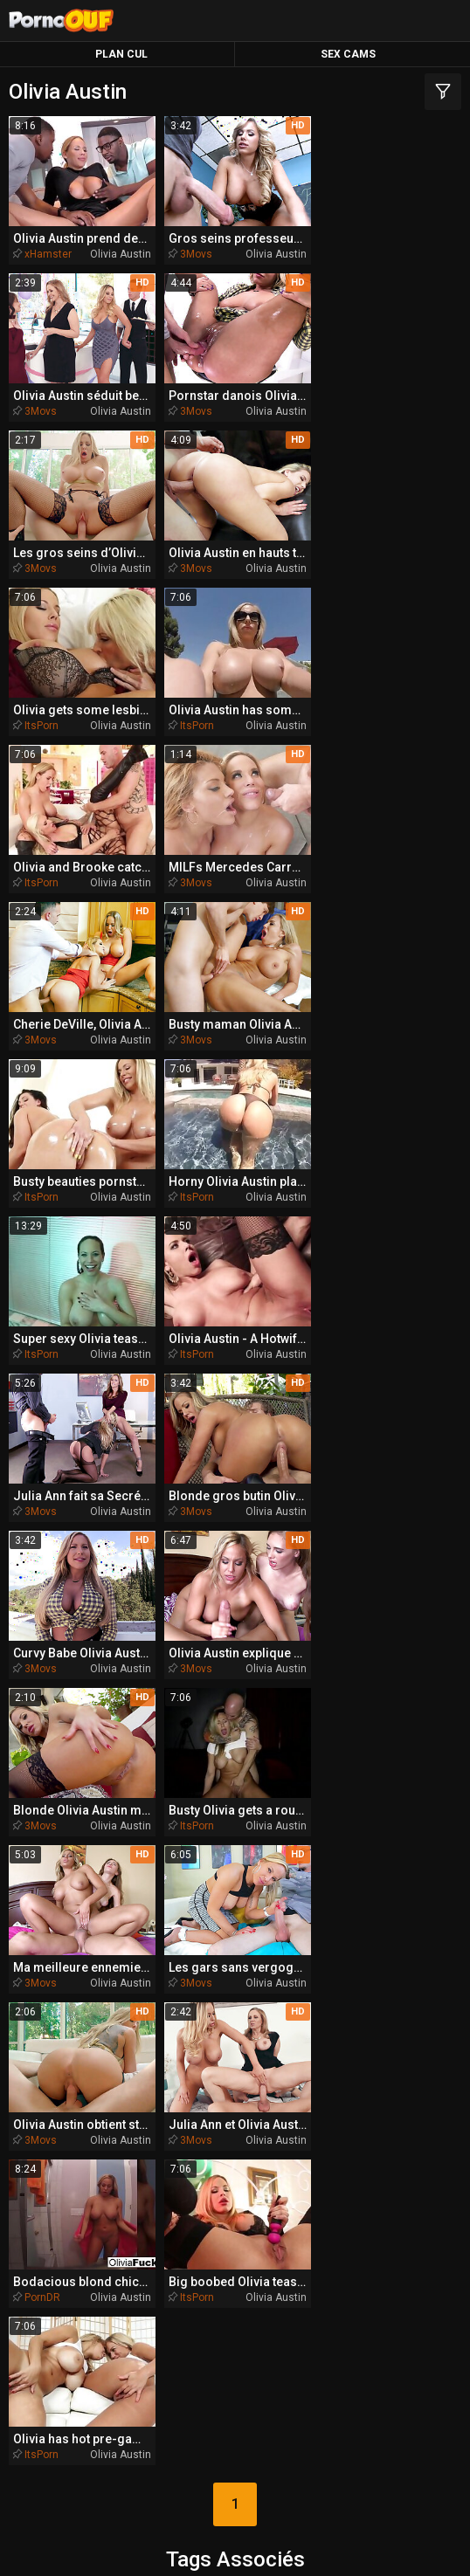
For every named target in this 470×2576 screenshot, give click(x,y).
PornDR (350, 1500)
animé (393, 1800)
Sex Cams (348, 54)
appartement (84, 1896)
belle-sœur (163, 2055)
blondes (401, 1926)
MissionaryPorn (366, 2211)
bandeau (203, 2023)
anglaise (114, 2087)
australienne (67, 2055)
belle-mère (319, 1800)
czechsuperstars (383, 2055)
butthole (134, 1865)
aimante (388, 1990)
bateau (59, 1834)
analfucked (380, 2024)
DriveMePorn (232, 2277)
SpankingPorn (231, 2244)
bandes (305, 1992)
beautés (268, 2087)
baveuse (331, 2120)
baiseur (405, 1866)
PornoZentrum (117, 2310)
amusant (151, 1833)
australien (315, 1927)
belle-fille (221, 1800)
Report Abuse (399, 2545)
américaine (406, 1834)
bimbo (140, 1991)
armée (74, 2023)
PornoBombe (365, 2277)
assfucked (329, 1896)
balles (212, 1865)
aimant (242, 1834)
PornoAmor (364, 2310)
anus (74, 1800)
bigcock (355, 2087)
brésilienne (208, 1927)
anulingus (338, 1959)
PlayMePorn (101, 2277)
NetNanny (258, 2545)
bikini (59, 1865)
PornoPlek (235, 2343)
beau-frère (94, 1926)
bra (139, 2023)
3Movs (194, 253)
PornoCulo (246, 2310)
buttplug (322, 1833)
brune (72, 1990)
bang (56, 1959)
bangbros (264, 2054)
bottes (195, 2087)
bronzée (284, 2023)
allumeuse (161, 2120)
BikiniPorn (106, 2244)
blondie (133, 1800)
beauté (415, 1959)
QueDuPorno (91, 2211)
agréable (143, 1959)
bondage (244, 1959)
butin (403, 1896)
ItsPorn (41, 565)
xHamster (48, 253)
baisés (256, 1896)
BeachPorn (360, 2244)
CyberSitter (321, 2545)
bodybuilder (180, 1896)
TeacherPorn (222, 2211)
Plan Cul (121, 54)
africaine (257, 2120)
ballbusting (220, 1992)
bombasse (306, 1865)
